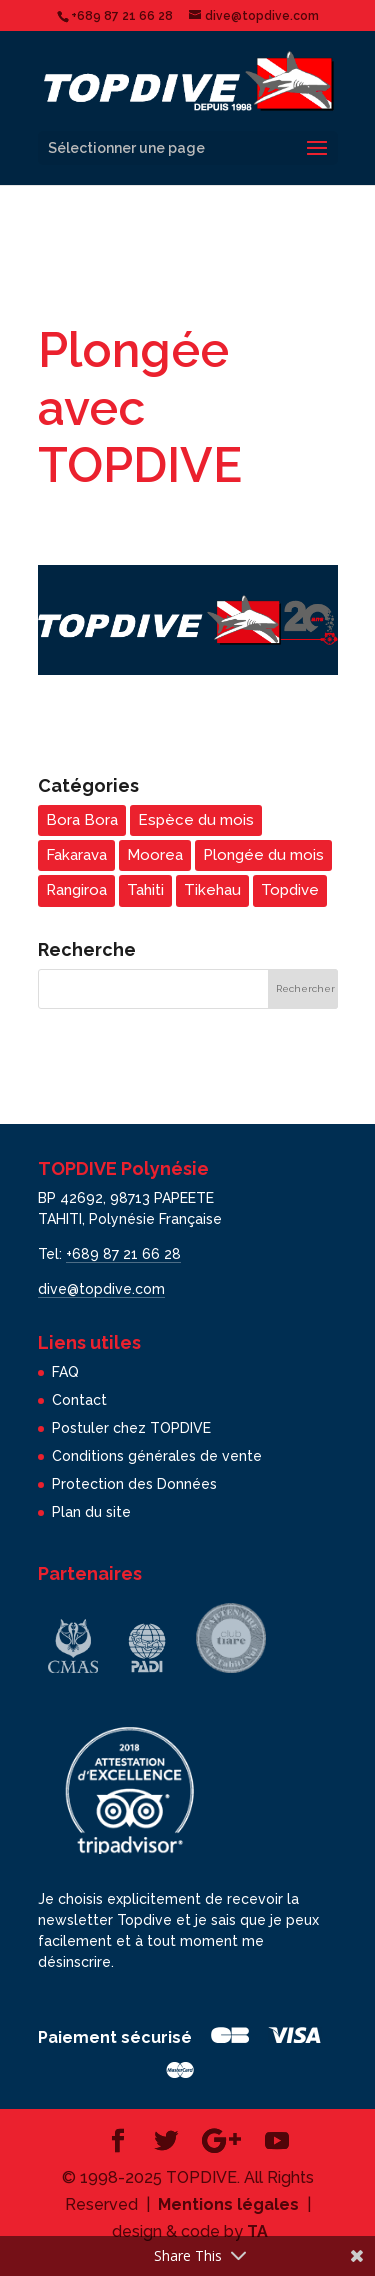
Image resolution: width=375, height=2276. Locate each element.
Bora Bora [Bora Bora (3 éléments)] (82, 820)
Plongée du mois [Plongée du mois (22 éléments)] (263, 855)
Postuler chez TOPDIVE (131, 1428)
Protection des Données (134, 1484)
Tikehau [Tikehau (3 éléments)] (212, 890)
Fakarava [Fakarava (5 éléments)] (76, 855)
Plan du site (91, 1512)
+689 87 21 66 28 (123, 1254)
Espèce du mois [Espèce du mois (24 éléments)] (196, 820)
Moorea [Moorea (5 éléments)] (155, 855)
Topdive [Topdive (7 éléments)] (290, 890)
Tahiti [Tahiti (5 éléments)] (145, 890)
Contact (79, 1400)
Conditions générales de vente (157, 1456)
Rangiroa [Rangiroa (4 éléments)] (76, 890)
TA (257, 2231)
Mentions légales (228, 2204)
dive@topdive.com (101, 1289)
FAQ (65, 1372)
